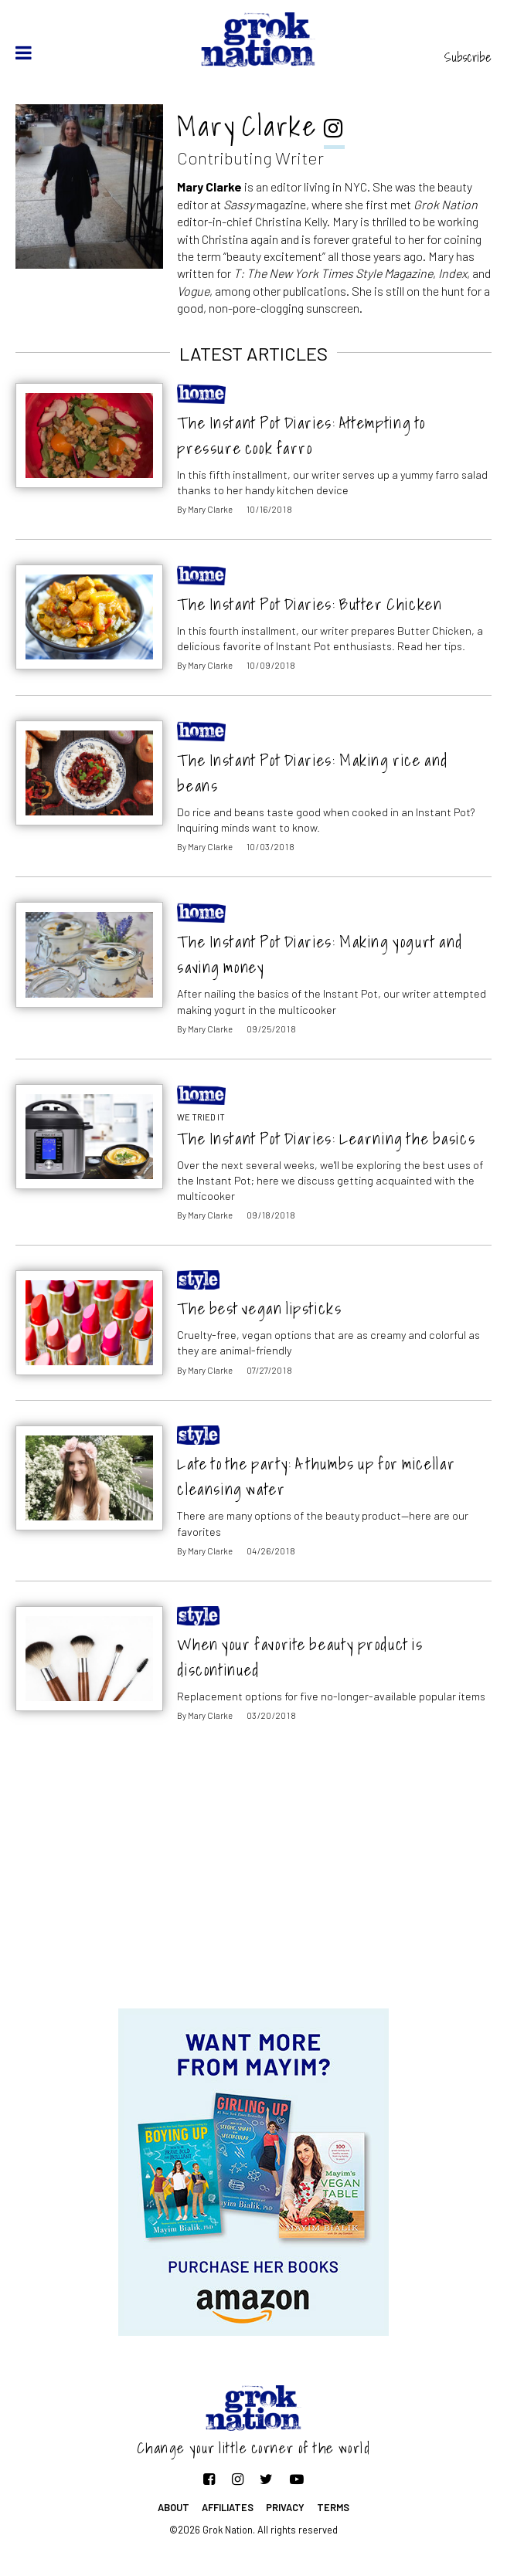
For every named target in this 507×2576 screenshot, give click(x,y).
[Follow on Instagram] (237, 2478)
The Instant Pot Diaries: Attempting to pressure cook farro (301, 435)
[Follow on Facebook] (209, 2478)
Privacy (285, 2507)
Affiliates (228, 2507)
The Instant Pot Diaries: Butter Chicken (309, 604)
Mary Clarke (210, 509)
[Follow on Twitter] (266, 2478)
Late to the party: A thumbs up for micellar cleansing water (316, 1476)
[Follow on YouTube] (297, 2478)
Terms (333, 2507)
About (173, 2507)
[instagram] (334, 129)
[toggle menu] (23, 52)
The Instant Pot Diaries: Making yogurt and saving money (320, 954)
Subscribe (468, 57)
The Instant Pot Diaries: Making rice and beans (312, 772)
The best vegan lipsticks (259, 1308)
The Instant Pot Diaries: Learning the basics (326, 1138)
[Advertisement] (253, 1884)
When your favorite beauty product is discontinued (300, 1657)
